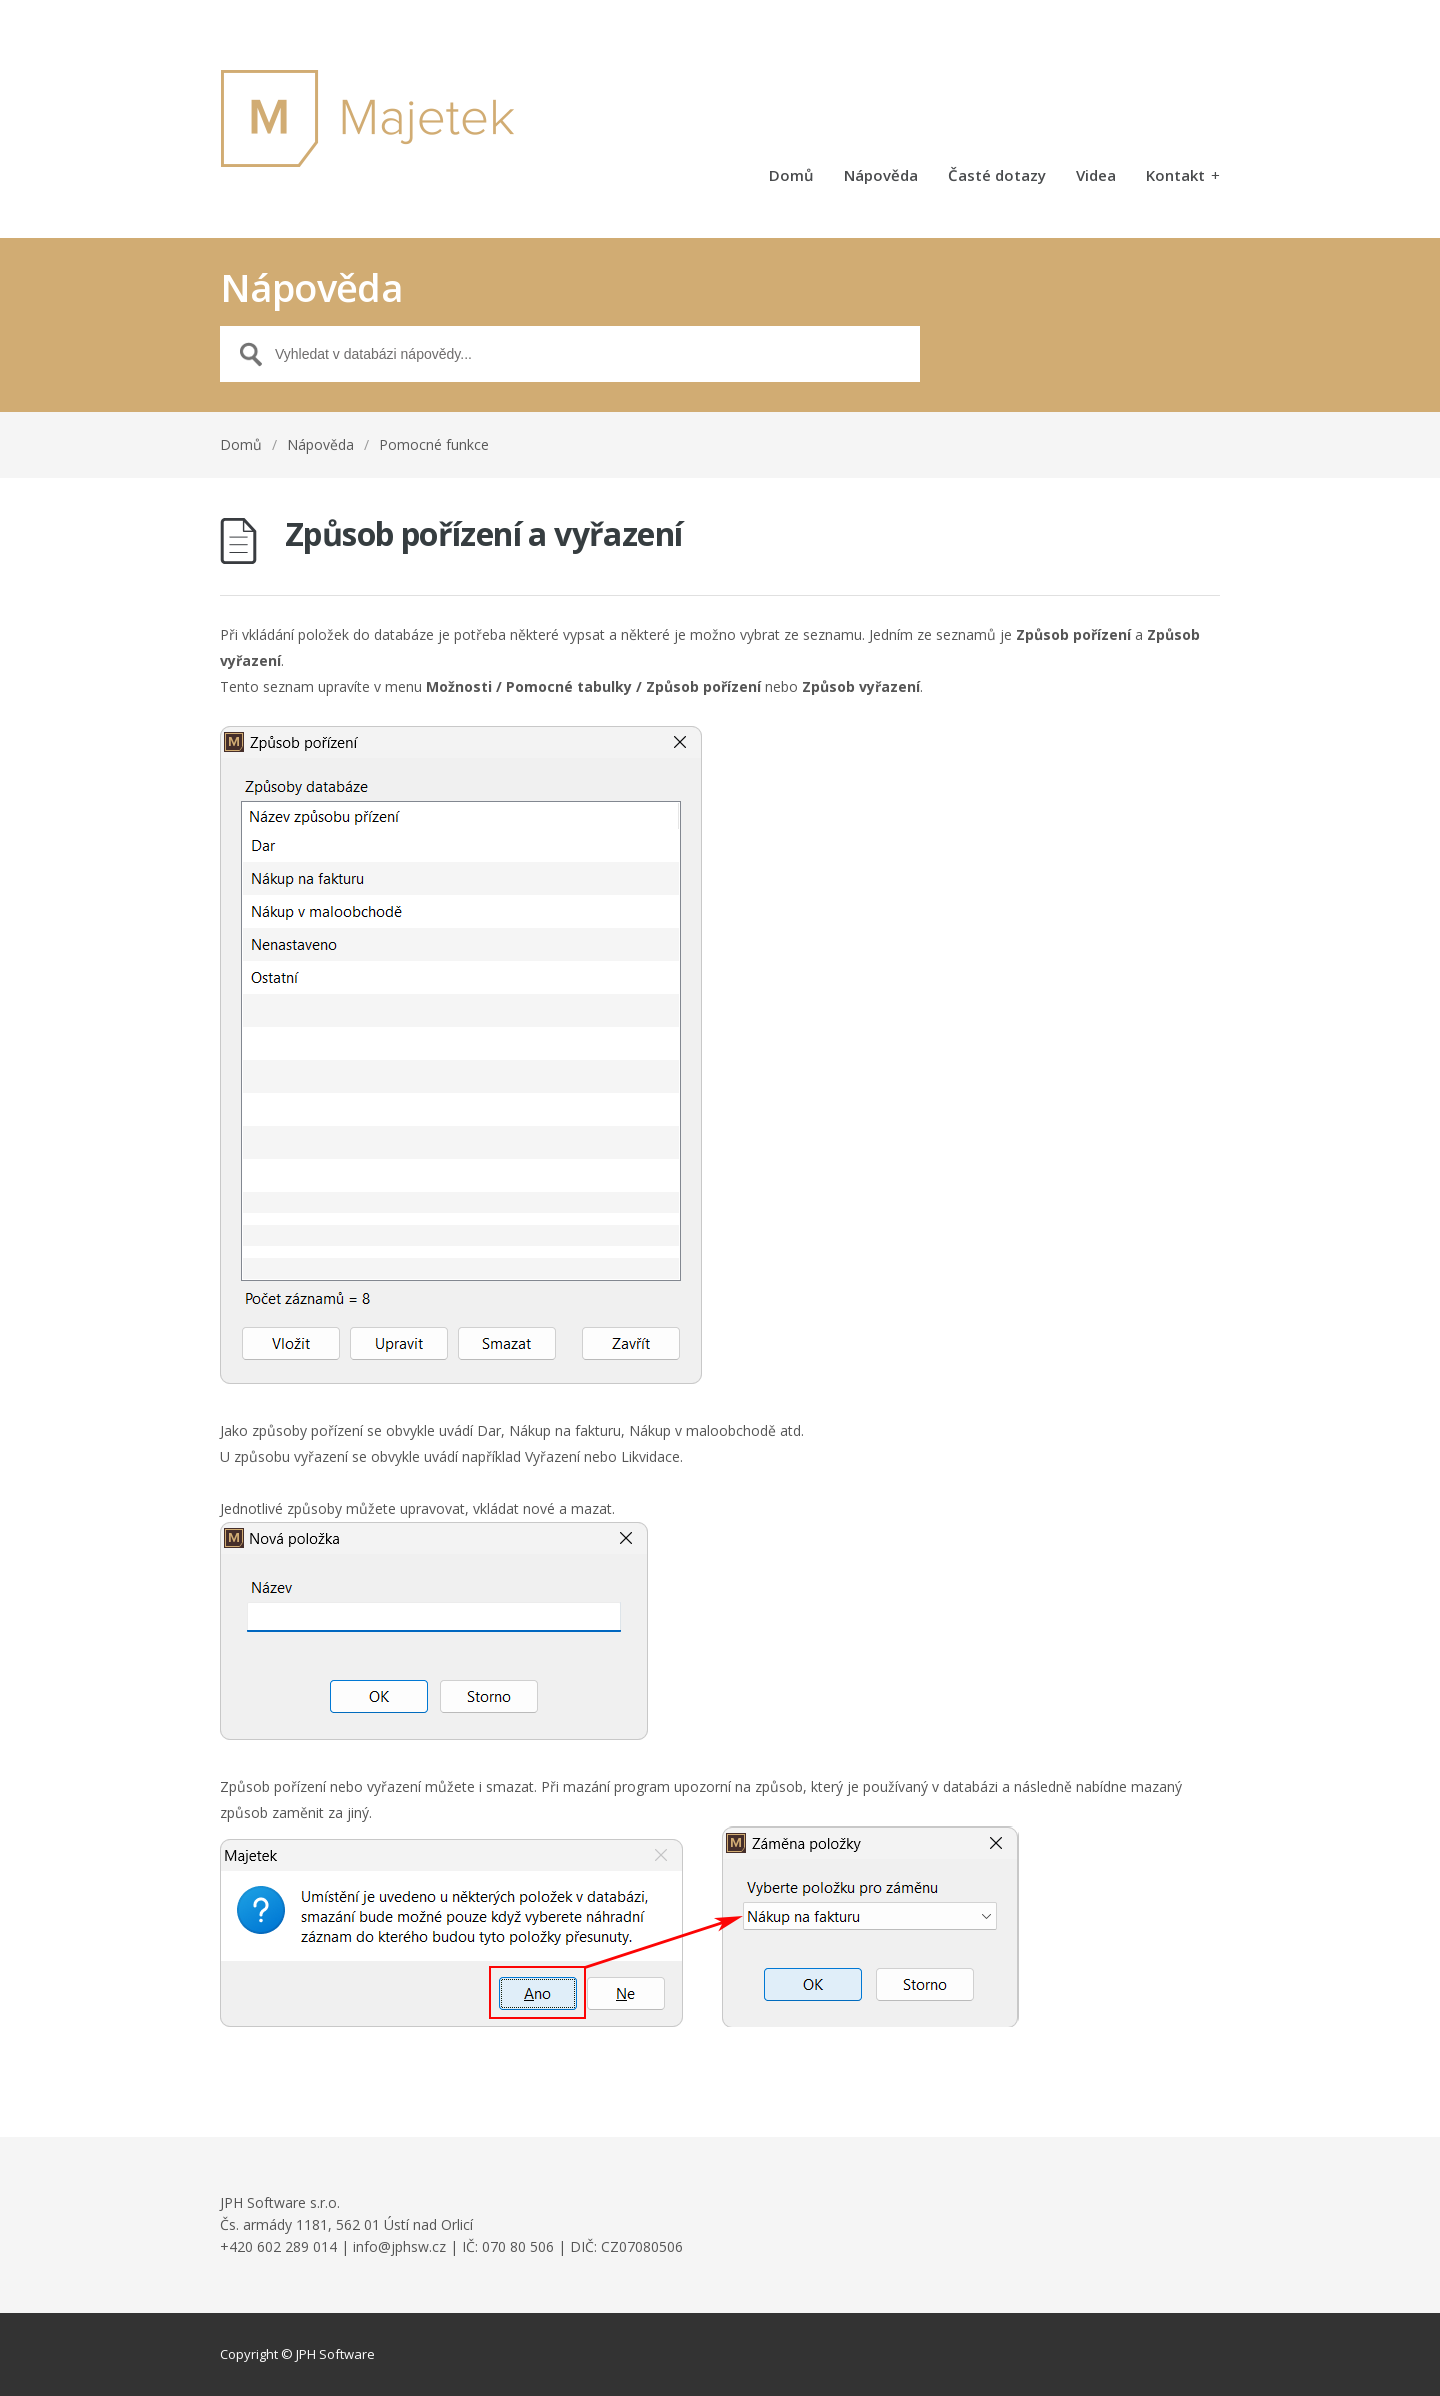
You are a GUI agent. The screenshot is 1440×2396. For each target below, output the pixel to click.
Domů (791, 176)
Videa (1096, 176)
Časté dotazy (997, 176)
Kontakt (1183, 176)
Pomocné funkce (434, 444)
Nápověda (881, 176)
